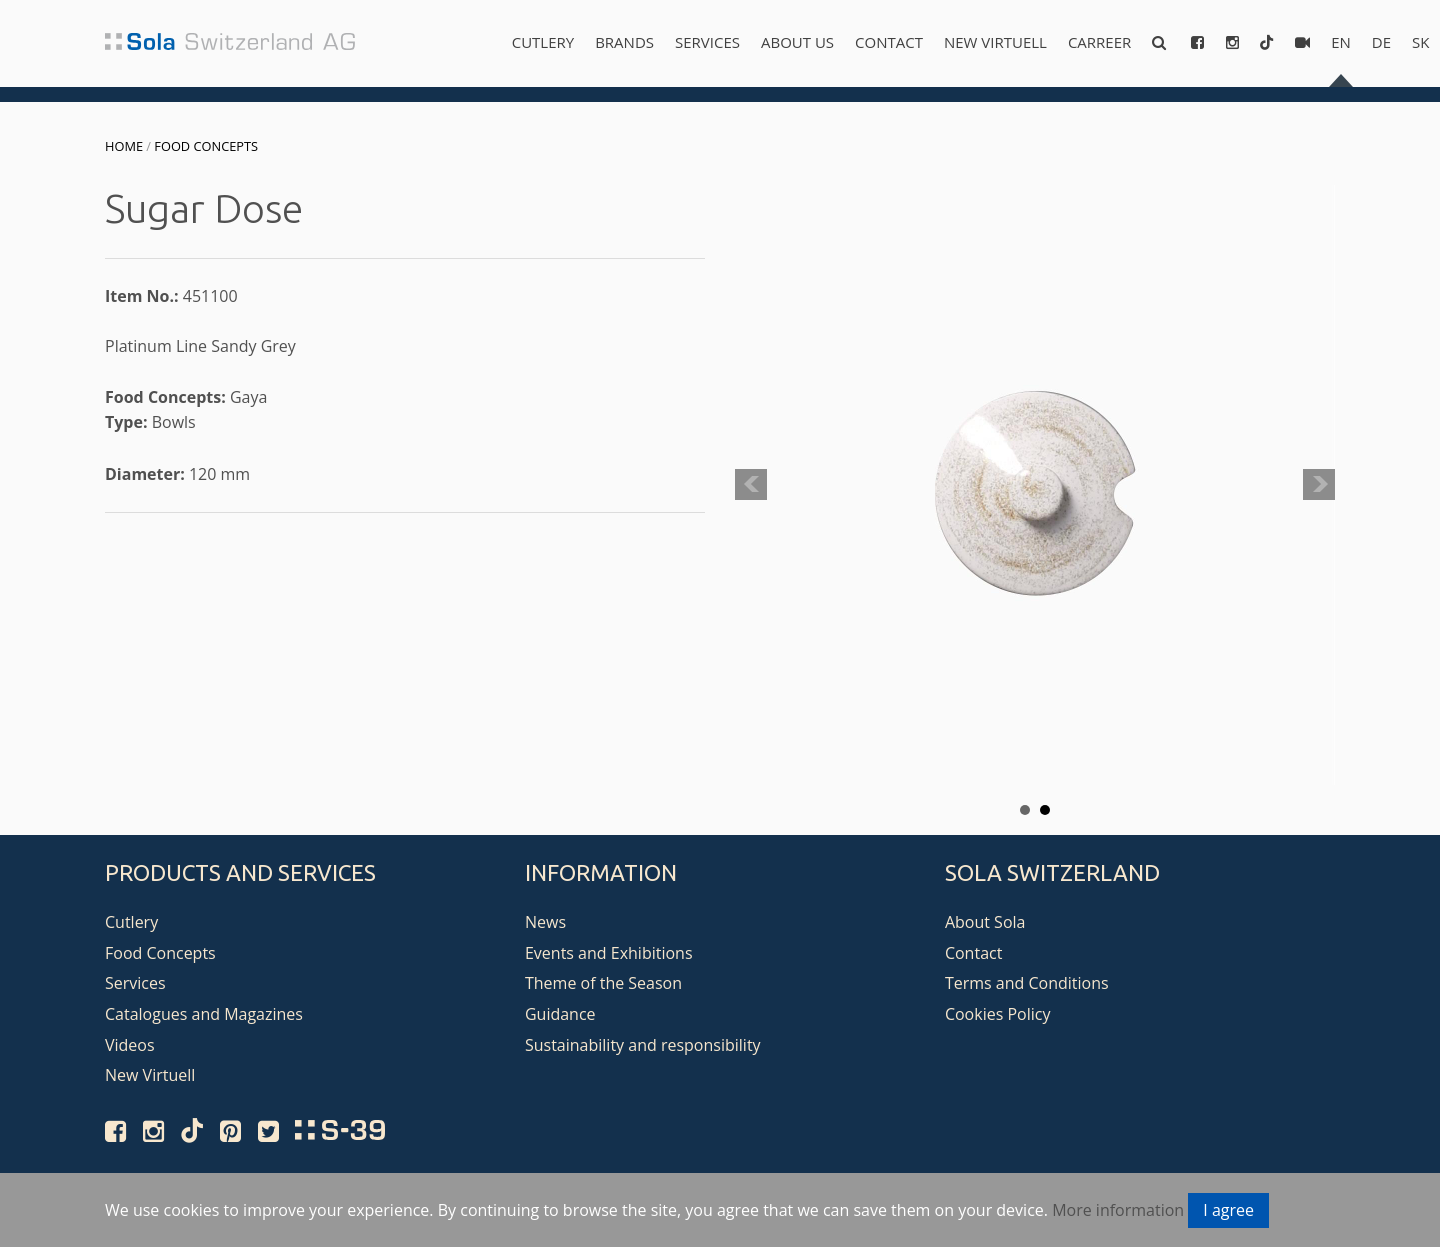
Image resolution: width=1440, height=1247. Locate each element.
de (1381, 42)
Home (124, 146)
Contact (889, 42)
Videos (130, 1045)
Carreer (1099, 42)
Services (707, 42)
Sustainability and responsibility (643, 1045)
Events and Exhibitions (609, 953)
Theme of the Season (603, 983)
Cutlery (543, 42)
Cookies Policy (998, 1014)
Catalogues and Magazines (204, 1014)
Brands (624, 42)
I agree (1228, 1210)
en (1341, 42)
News (545, 922)
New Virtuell (995, 42)
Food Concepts (206, 146)
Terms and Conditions (1027, 983)
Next (1319, 485)
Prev (751, 485)
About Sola (985, 922)
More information (1118, 1210)
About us (797, 42)
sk (1420, 42)
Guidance (560, 1014)
